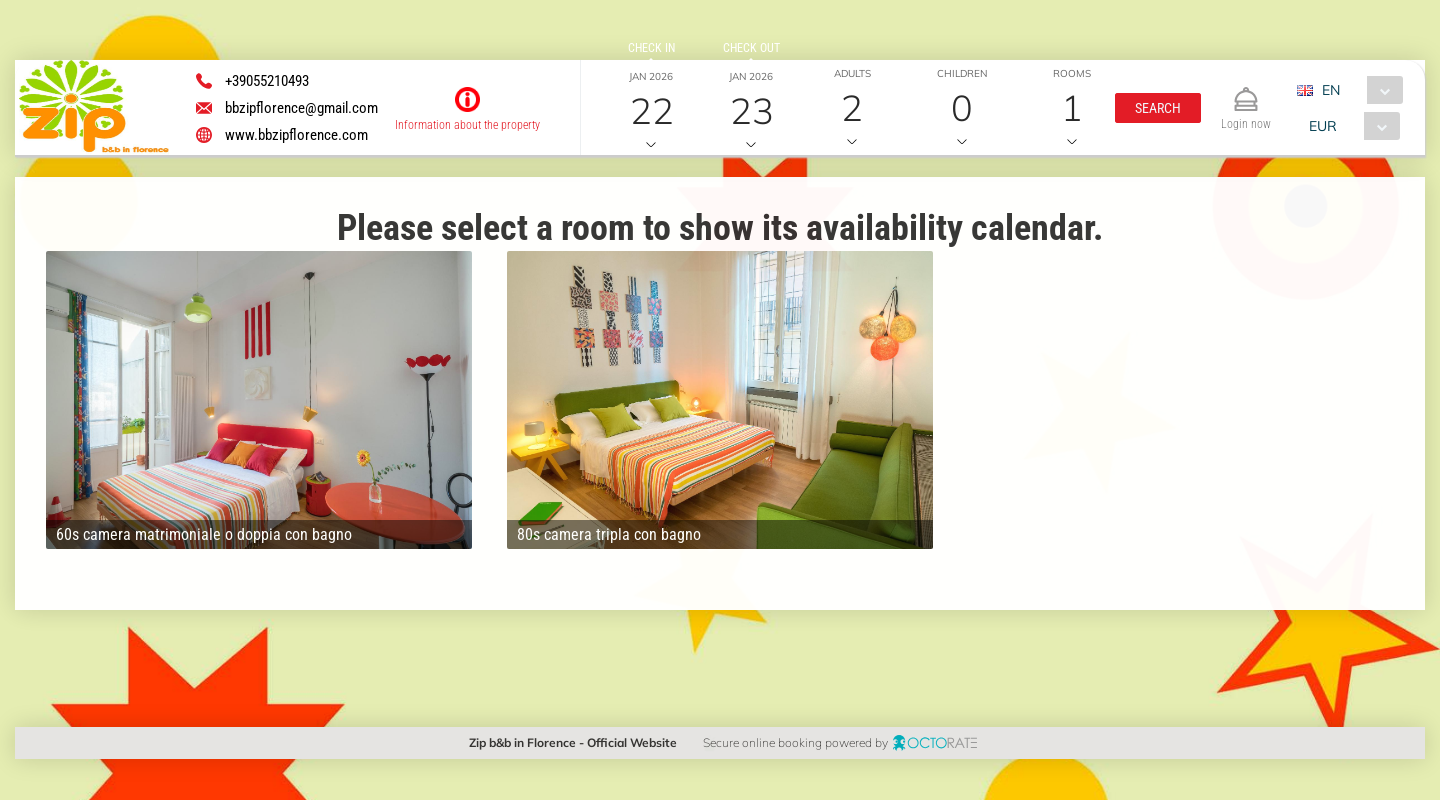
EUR (1323, 126)
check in (651, 48)
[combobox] (1357, 90)
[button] (1158, 108)
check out (751, 48)
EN (1331, 90)
